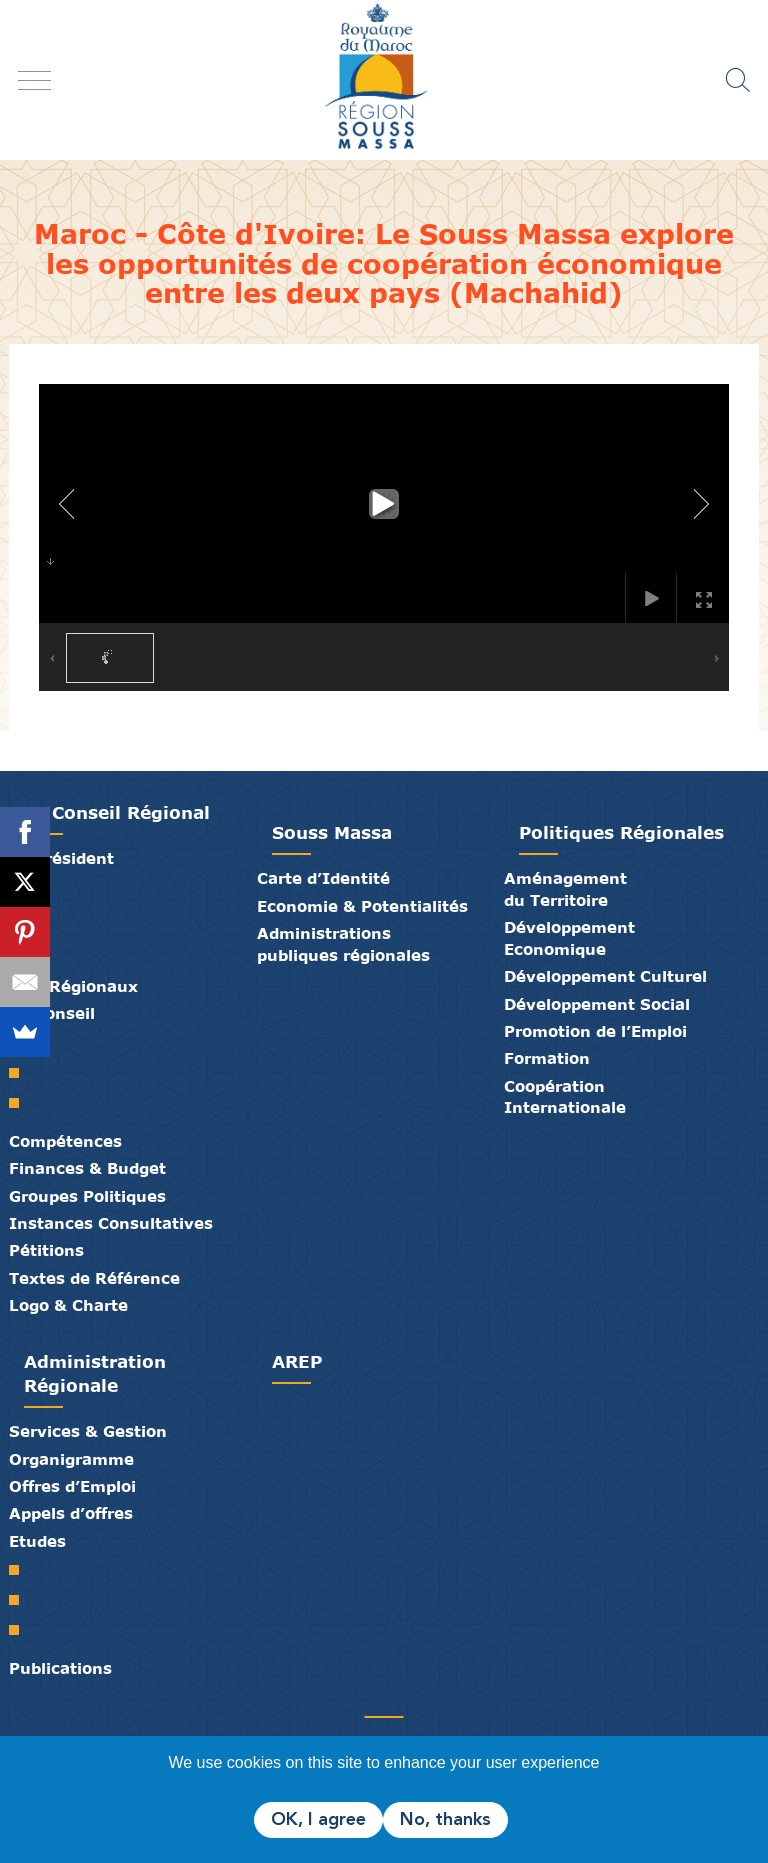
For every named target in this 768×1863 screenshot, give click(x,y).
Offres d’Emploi (72, 1486)
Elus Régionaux (73, 986)
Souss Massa (332, 832)
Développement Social (597, 1004)
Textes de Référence (94, 1278)
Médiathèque (372, 1695)
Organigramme (71, 1459)
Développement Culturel (605, 976)
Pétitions (46, 1250)
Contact (396, 1695)
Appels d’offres (71, 1513)
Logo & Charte (68, 1305)
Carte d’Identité (323, 878)
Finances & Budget (87, 1168)
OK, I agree (318, 1820)
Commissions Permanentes (21, 1103)
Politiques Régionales (621, 832)
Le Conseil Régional (117, 812)
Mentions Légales (444, 1695)
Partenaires (324, 1695)
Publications (60, 1668)
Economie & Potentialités (362, 906)
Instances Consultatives (111, 1223)
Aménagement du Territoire (565, 888)
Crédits (420, 1695)
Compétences (65, 1141)
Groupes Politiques (87, 1196)
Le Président (61, 858)
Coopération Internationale (565, 1096)
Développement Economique (569, 937)
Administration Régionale (95, 1373)
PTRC (21, 1630)
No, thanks (445, 1820)
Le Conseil (52, 1013)
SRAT (21, 1570)
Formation (547, 1058)
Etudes (37, 1541)
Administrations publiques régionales (343, 943)
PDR (21, 1600)
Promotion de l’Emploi (595, 1031)
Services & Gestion (88, 1431)
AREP (297, 1361)
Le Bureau (21, 1073)
